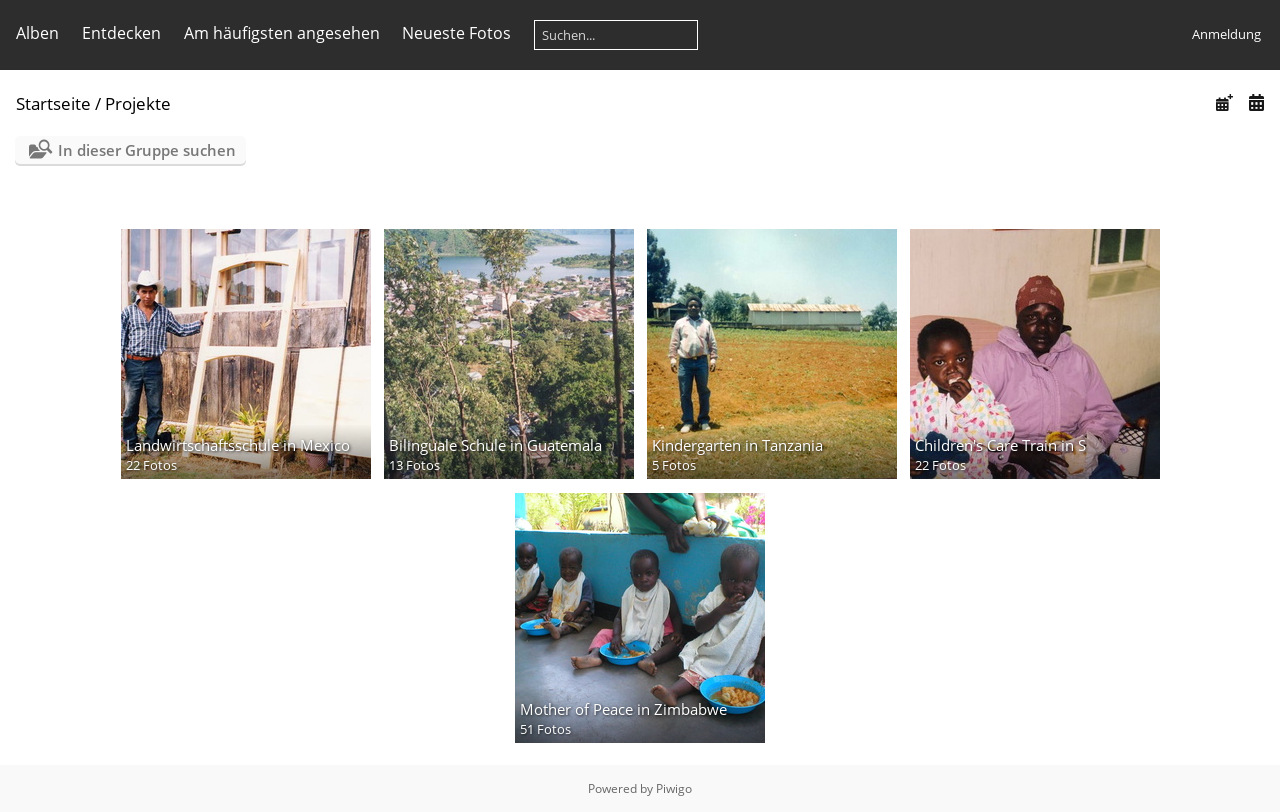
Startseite (53, 103)
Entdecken (121, 33)
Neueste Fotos (456, 33)
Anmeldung (1226, 34)
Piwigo (674, 788)
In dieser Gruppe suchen (147, 150)
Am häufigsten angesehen (282, 33)
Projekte (138, 103)
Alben (37, 33)
